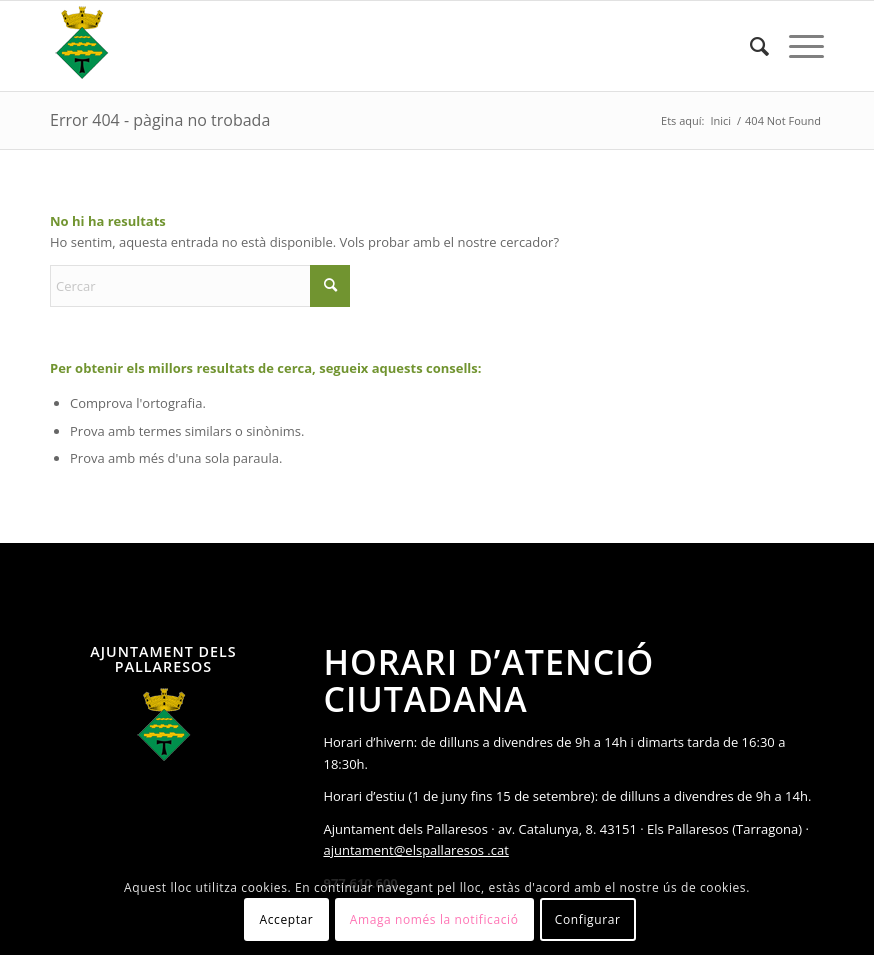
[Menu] (796, 46)
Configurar (588, 919)
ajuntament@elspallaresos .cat (415, 850)
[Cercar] (749, 46)
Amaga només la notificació (434, 919)
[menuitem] (749, 46)
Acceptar (287, 919)
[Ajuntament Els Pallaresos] (82, 46)
